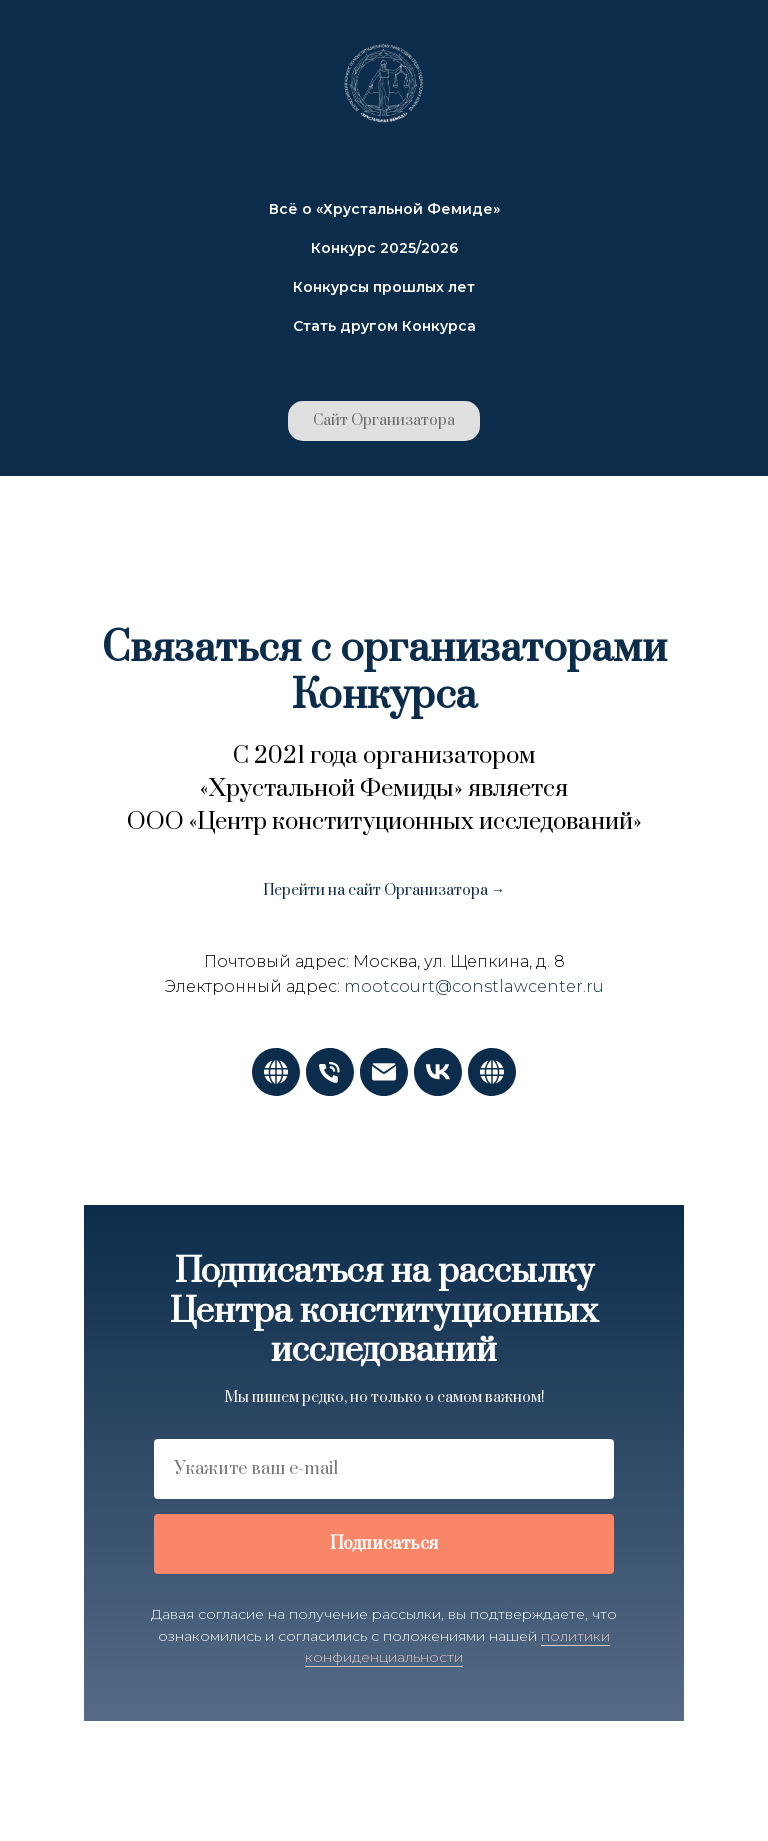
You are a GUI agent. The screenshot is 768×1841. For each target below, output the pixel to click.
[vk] (438, 1090)
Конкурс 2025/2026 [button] (384, 248)
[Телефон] (330, 1090)
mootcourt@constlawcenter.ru (474, 986)
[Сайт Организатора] (276, 1090)
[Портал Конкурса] (492, 1090)
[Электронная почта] (384, 1090)
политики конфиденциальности (457, 1647)
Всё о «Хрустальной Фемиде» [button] (384, 209)
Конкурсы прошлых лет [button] (384, 287)
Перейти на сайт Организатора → (384, 890)
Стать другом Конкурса (384, 326)
